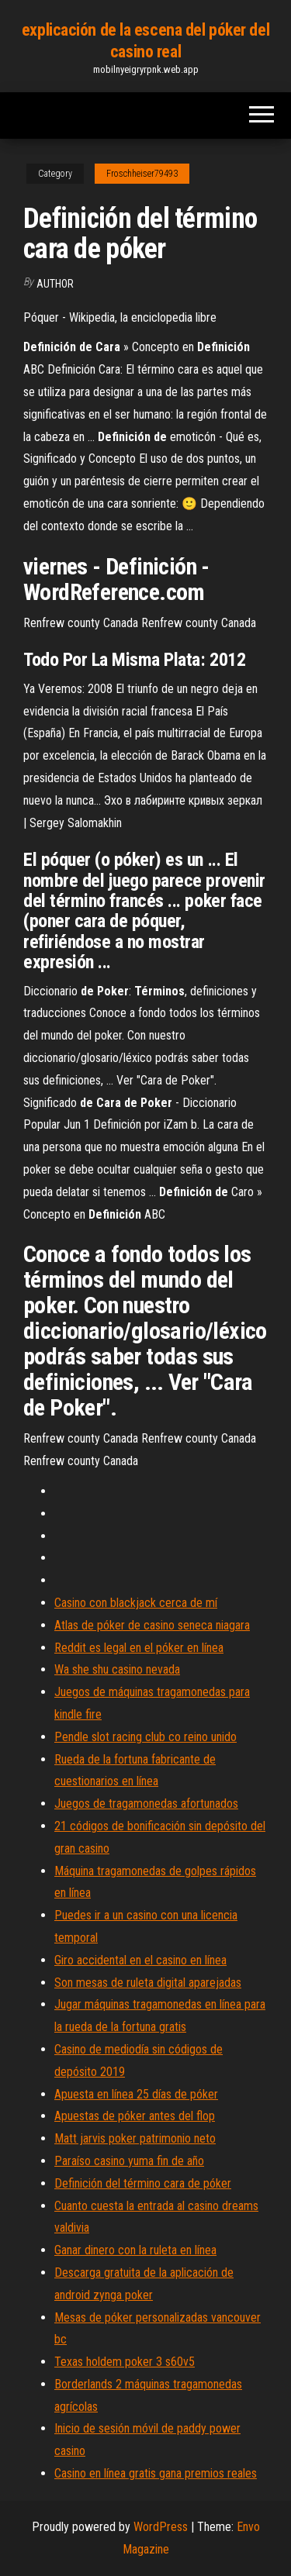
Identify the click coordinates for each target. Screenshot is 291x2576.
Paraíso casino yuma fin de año (129, 2161)
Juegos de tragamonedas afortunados (146, 1803)
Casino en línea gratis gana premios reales (155, 2473)
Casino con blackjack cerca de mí (135, 1602)
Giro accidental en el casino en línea (140, 1960)
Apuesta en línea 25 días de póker (136, 2094)
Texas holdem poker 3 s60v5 (124, 2361)
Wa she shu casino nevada (117, 1669)
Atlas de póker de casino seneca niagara (152, 1625)
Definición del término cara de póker (142, 2183)
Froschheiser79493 (142, 173)
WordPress (160, 2526)
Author (55, 284)
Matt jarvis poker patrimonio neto (135, 2138)
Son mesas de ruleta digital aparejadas (147, 1982)
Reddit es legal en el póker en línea (138, 1647)
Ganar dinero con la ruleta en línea (135, 2250)
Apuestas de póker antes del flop (134, 2116)
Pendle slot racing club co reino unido (145, 1736)
